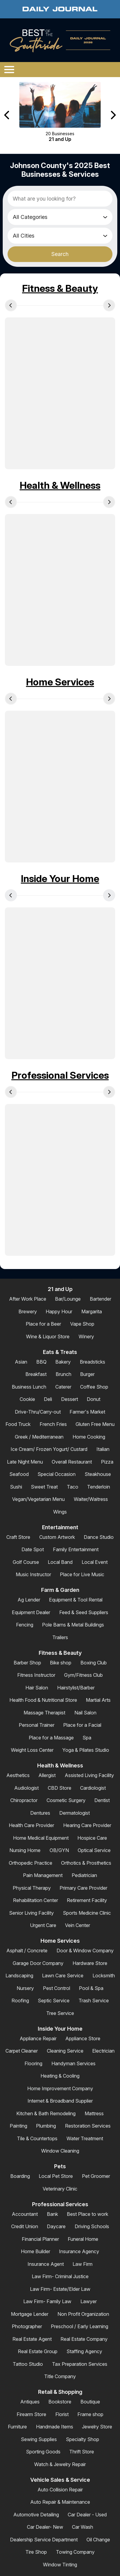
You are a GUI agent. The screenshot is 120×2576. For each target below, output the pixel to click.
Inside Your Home (60, 878)
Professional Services (60, 1075)
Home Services (60, 682)
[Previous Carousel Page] (7, 115)
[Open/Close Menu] (9, 69)
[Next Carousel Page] (112, 115)
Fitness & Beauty (60, 288)
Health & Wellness (60, 485)
